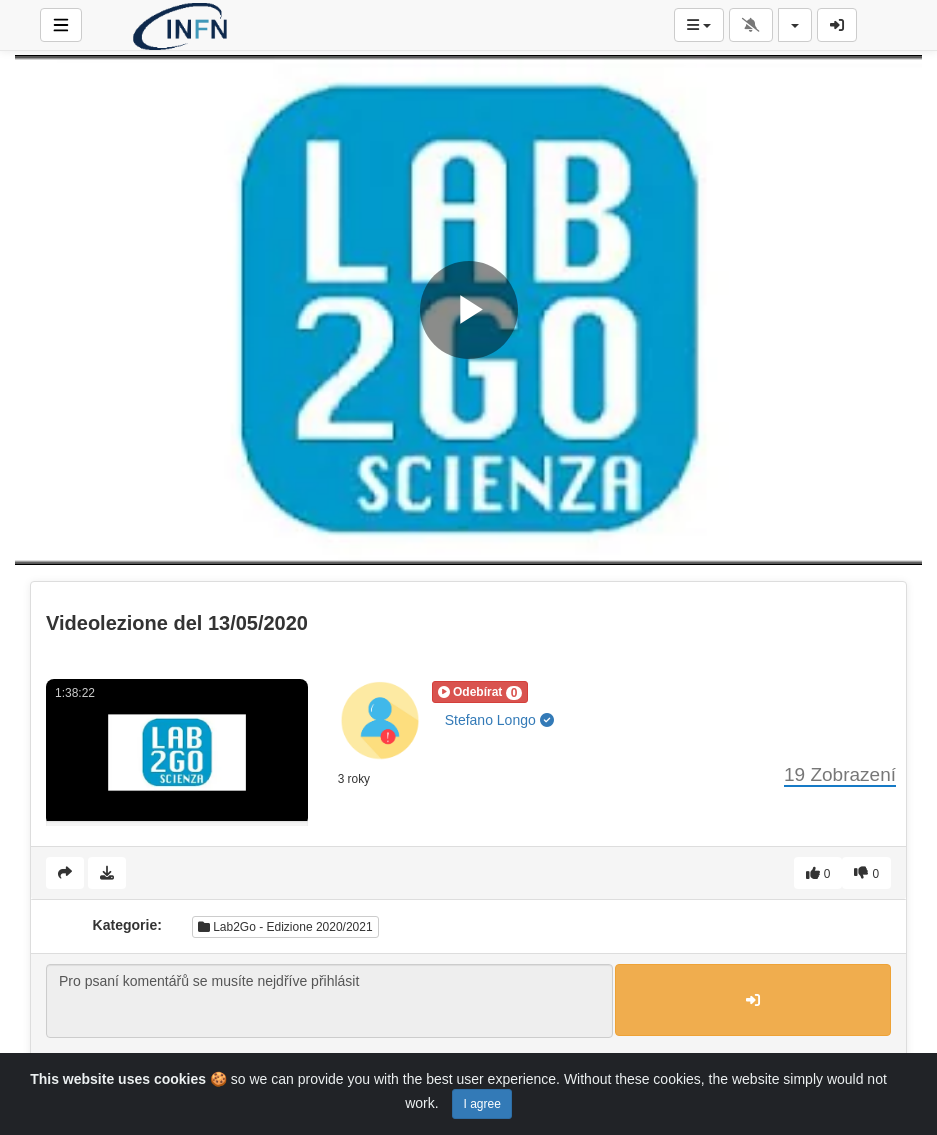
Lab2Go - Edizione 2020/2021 (285, 927)
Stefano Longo (499, 720)
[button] (480, 692)
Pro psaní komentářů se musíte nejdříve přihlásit (329, 1001)
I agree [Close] (481, 1104)
